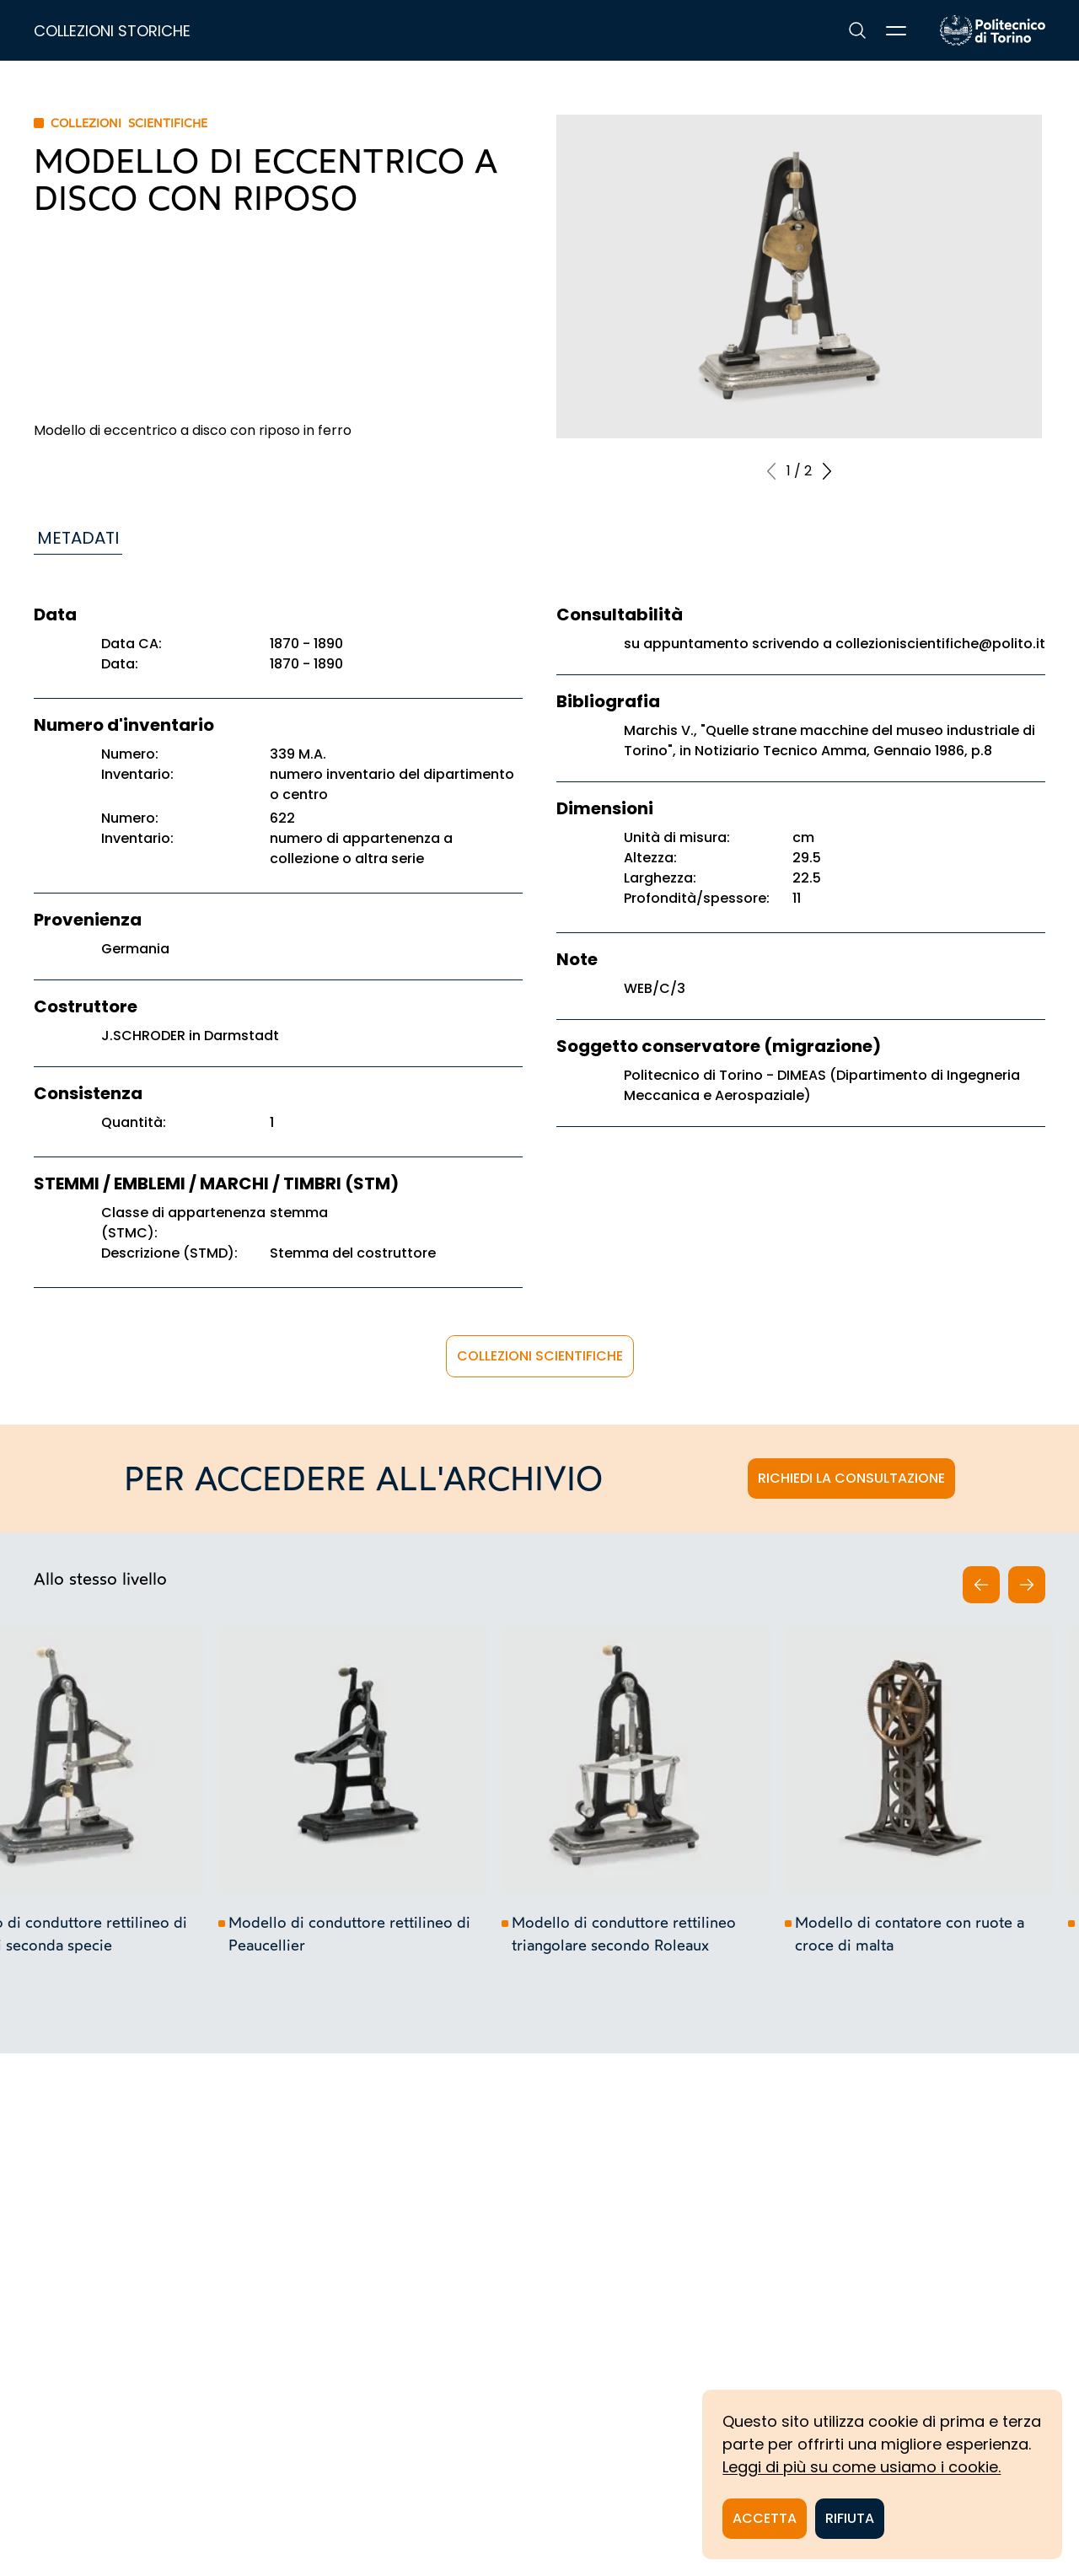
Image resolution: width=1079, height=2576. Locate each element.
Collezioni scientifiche (540, 1356)
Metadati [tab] (78, 538)
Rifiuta (849, 2518)
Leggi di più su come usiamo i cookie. (861, 2466)
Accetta (765, 2518)
